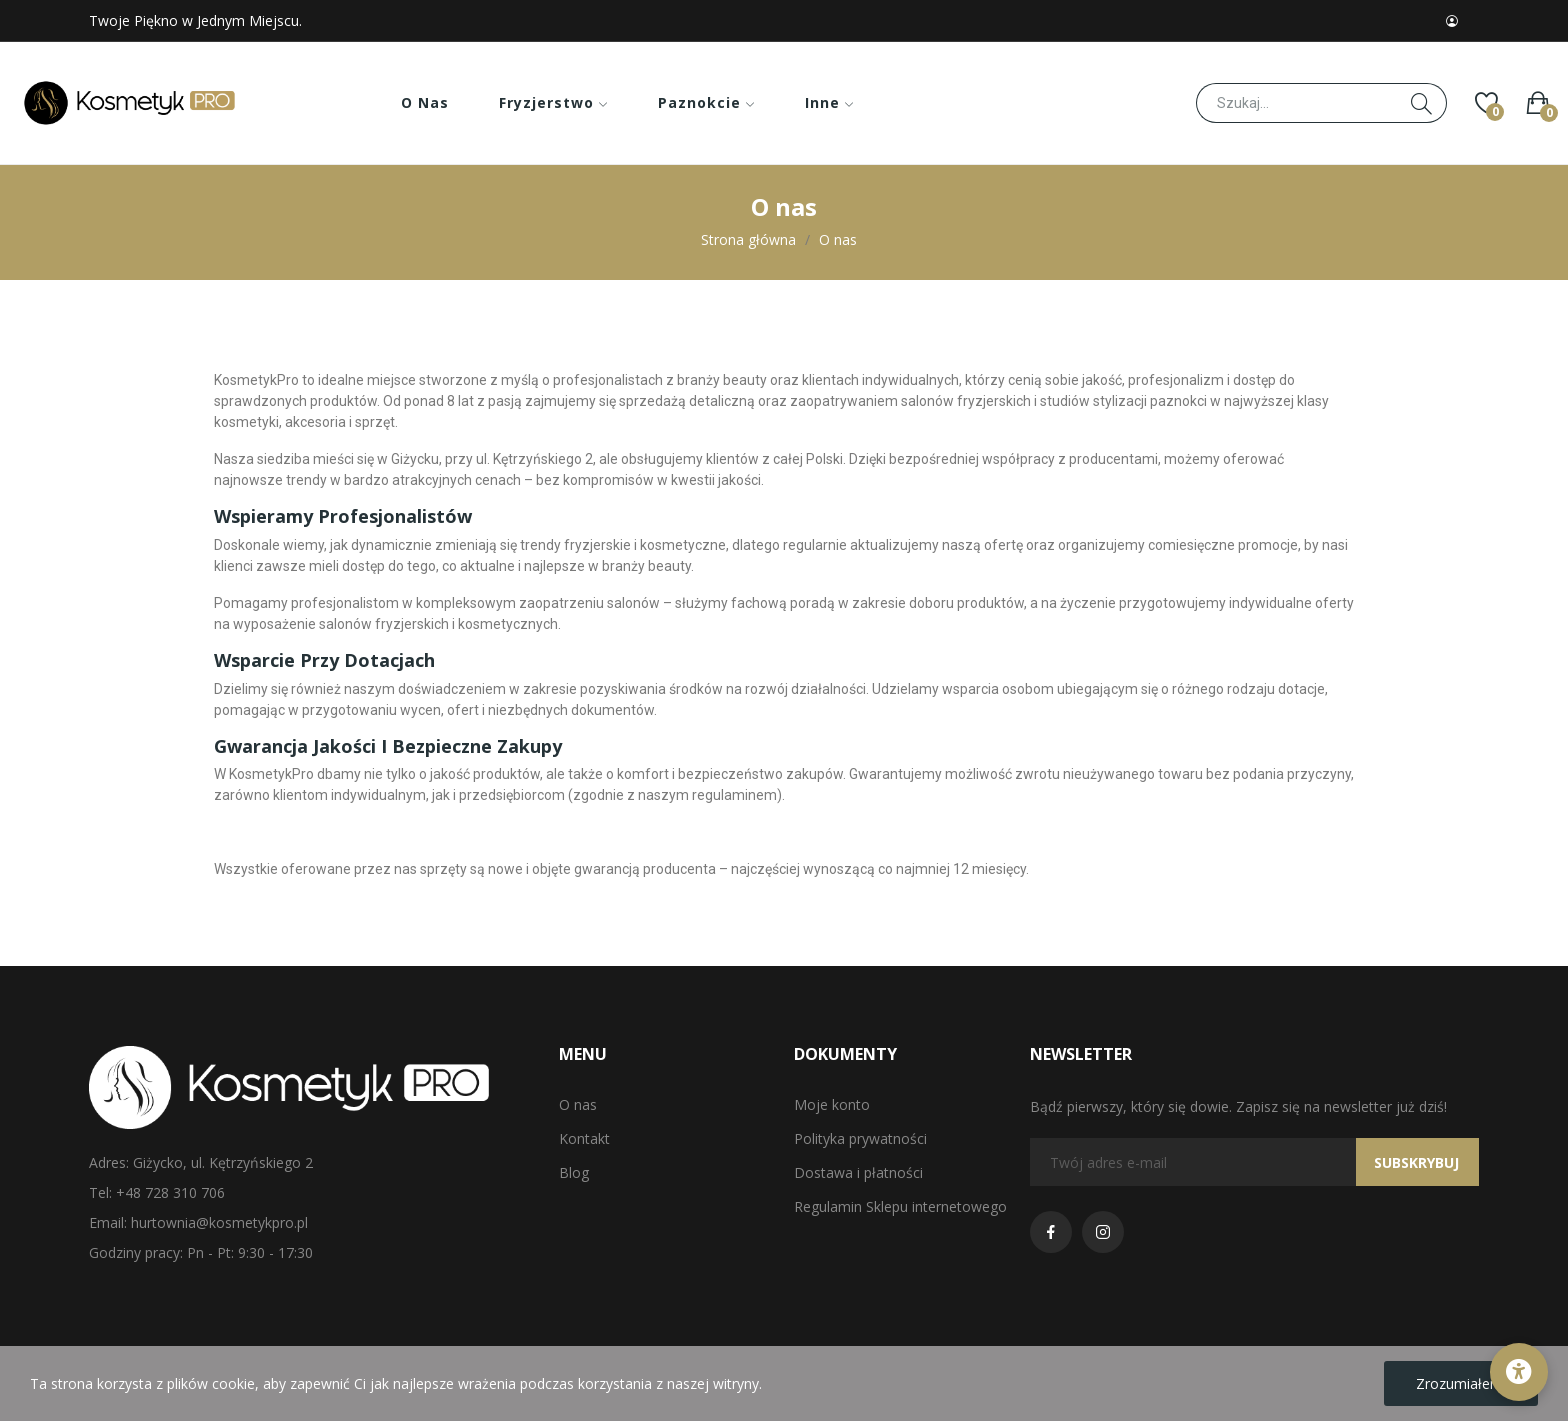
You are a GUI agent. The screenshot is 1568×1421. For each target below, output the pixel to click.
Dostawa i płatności (858, 1172)
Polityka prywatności (860, 1138)
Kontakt (584, 1138)
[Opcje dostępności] (1519, 1372)
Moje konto (832, 1104)
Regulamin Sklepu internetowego (900, 1206)
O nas (578, 1104)
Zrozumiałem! (1461, 1383)
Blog (574, 1172)
